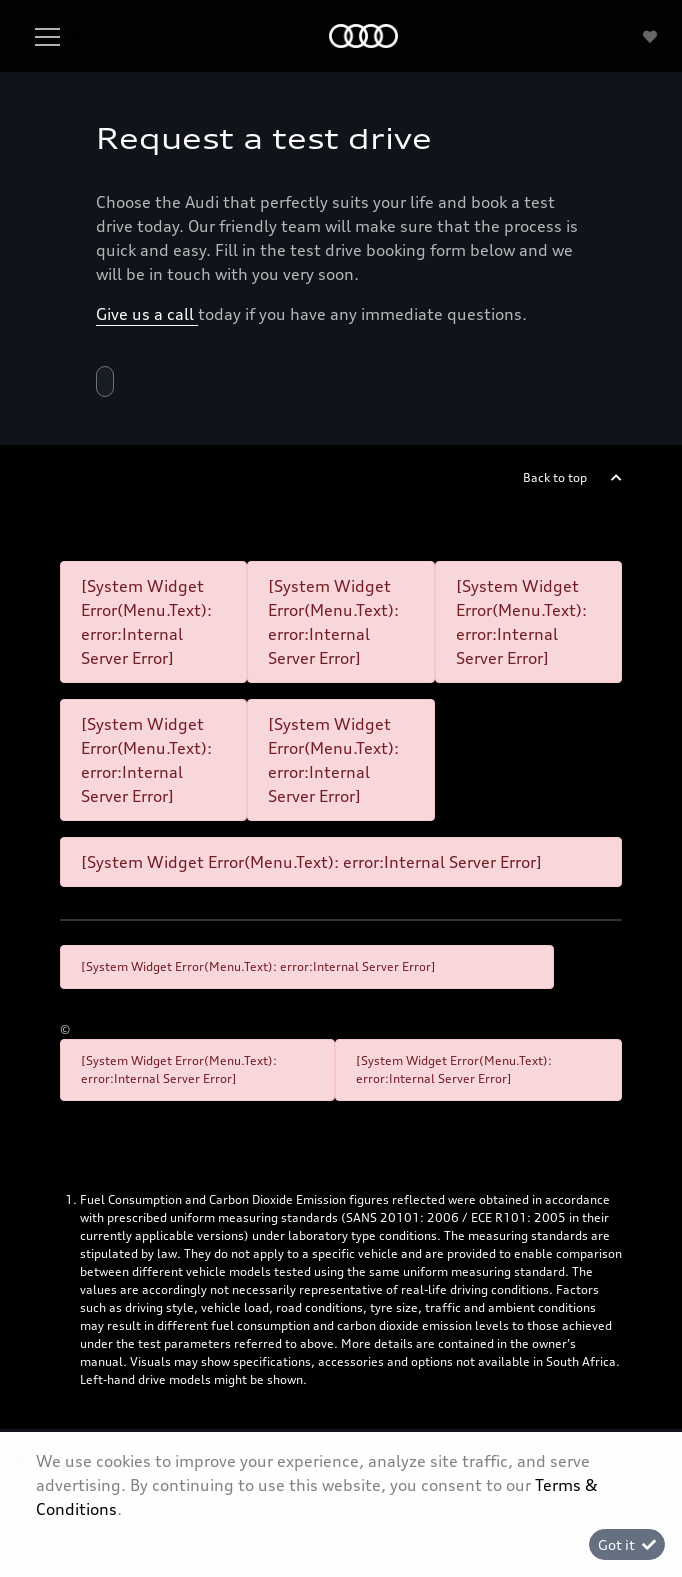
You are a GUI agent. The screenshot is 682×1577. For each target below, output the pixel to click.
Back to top (555, 477)
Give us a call (147, 314)
